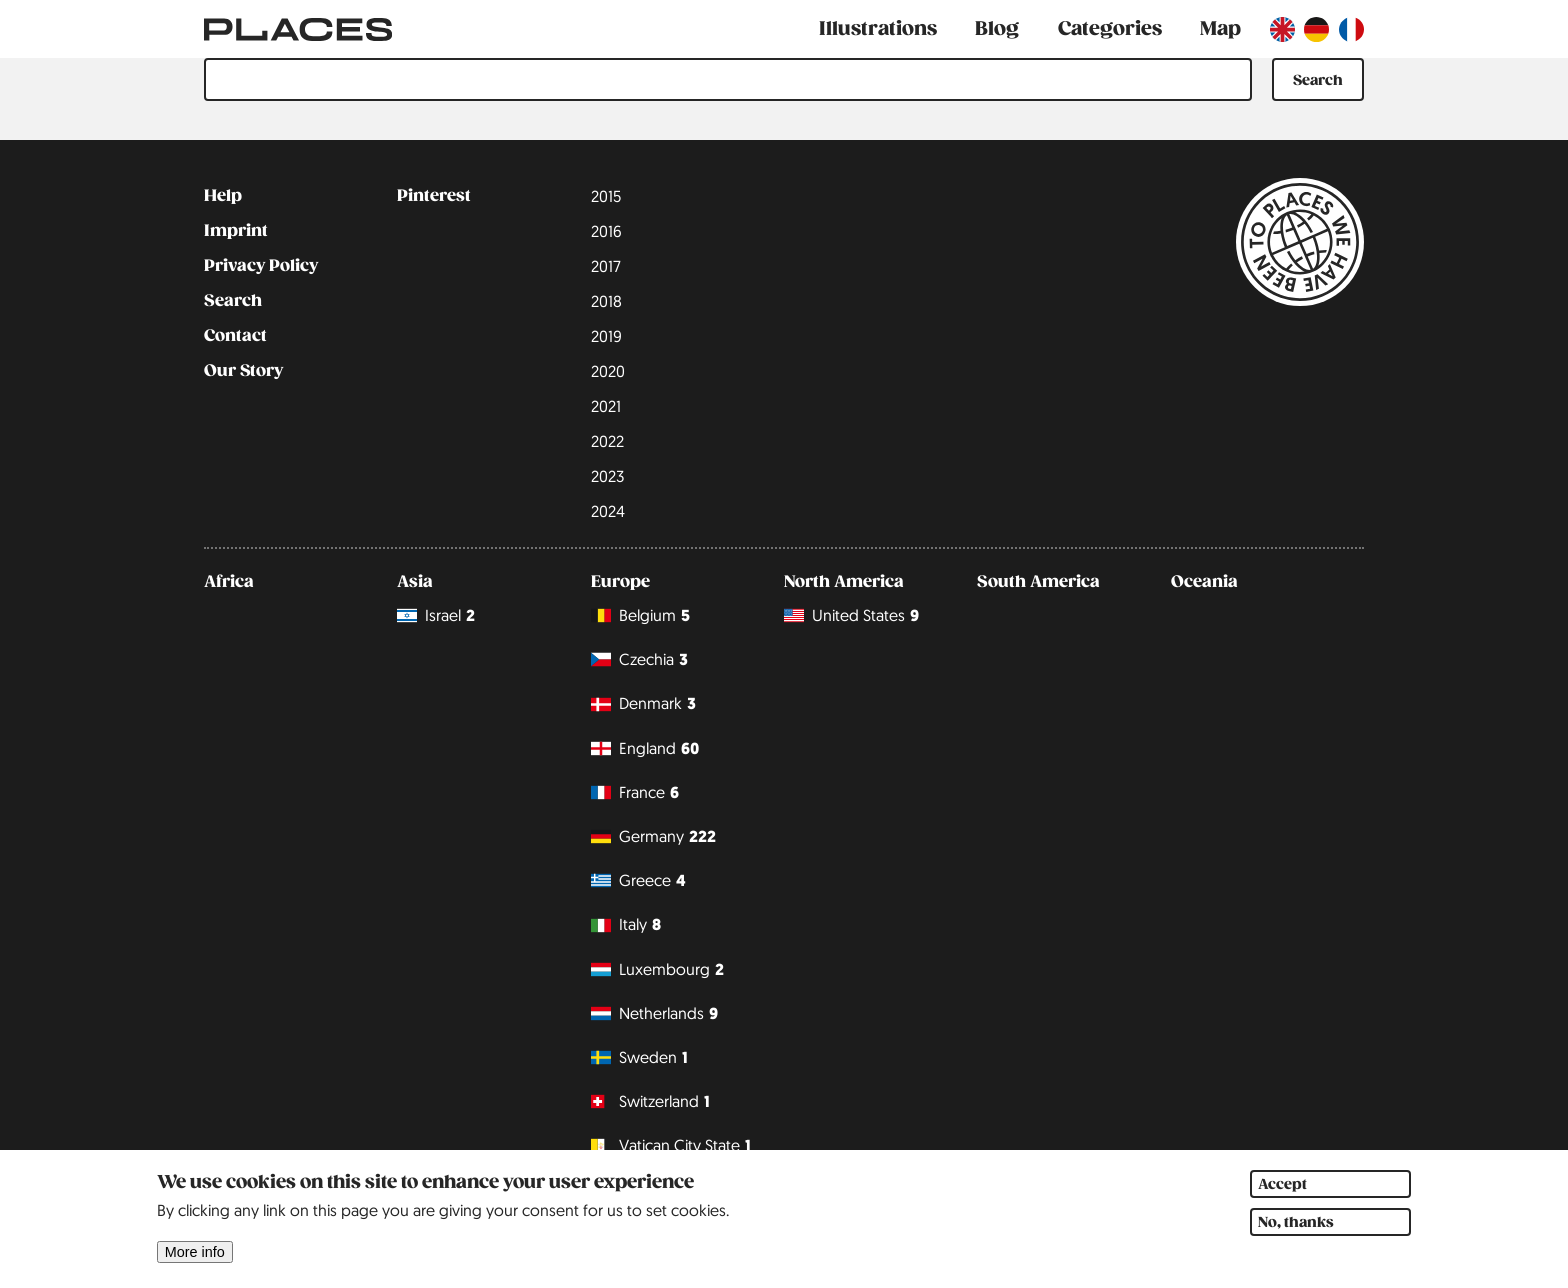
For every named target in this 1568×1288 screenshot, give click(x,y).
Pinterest (434, 196)
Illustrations (878, 28)
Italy (626, 925)
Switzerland (650, 1101)
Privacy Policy (261, 266)
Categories (1110, 28)
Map (1220, 28)
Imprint (236, 231)
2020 (608, 371)
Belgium (640, 615)
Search (233, 301)
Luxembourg (657, 969)
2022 (607, 441)
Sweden (639, 1057)
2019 (606, 336)
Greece (638, 880)
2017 (606, 266)
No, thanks (1296, 1231)
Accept (1282, 1193)
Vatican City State (671, 1145)
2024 (608, 511)
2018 (606, 301)
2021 (606, 406)
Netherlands (654, 1013)
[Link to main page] (298, 29)
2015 (606, 196)
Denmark (643, 704)
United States (851, 615)
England (645, 748)
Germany (653, 836)
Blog (997, 28)
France (635, 792)
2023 (607, 476)
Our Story (243, 371)
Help (223, 196)
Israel (436, 615)
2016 (606, 231)
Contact (235, 336)
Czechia (639, 659)
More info (195, 1261)
